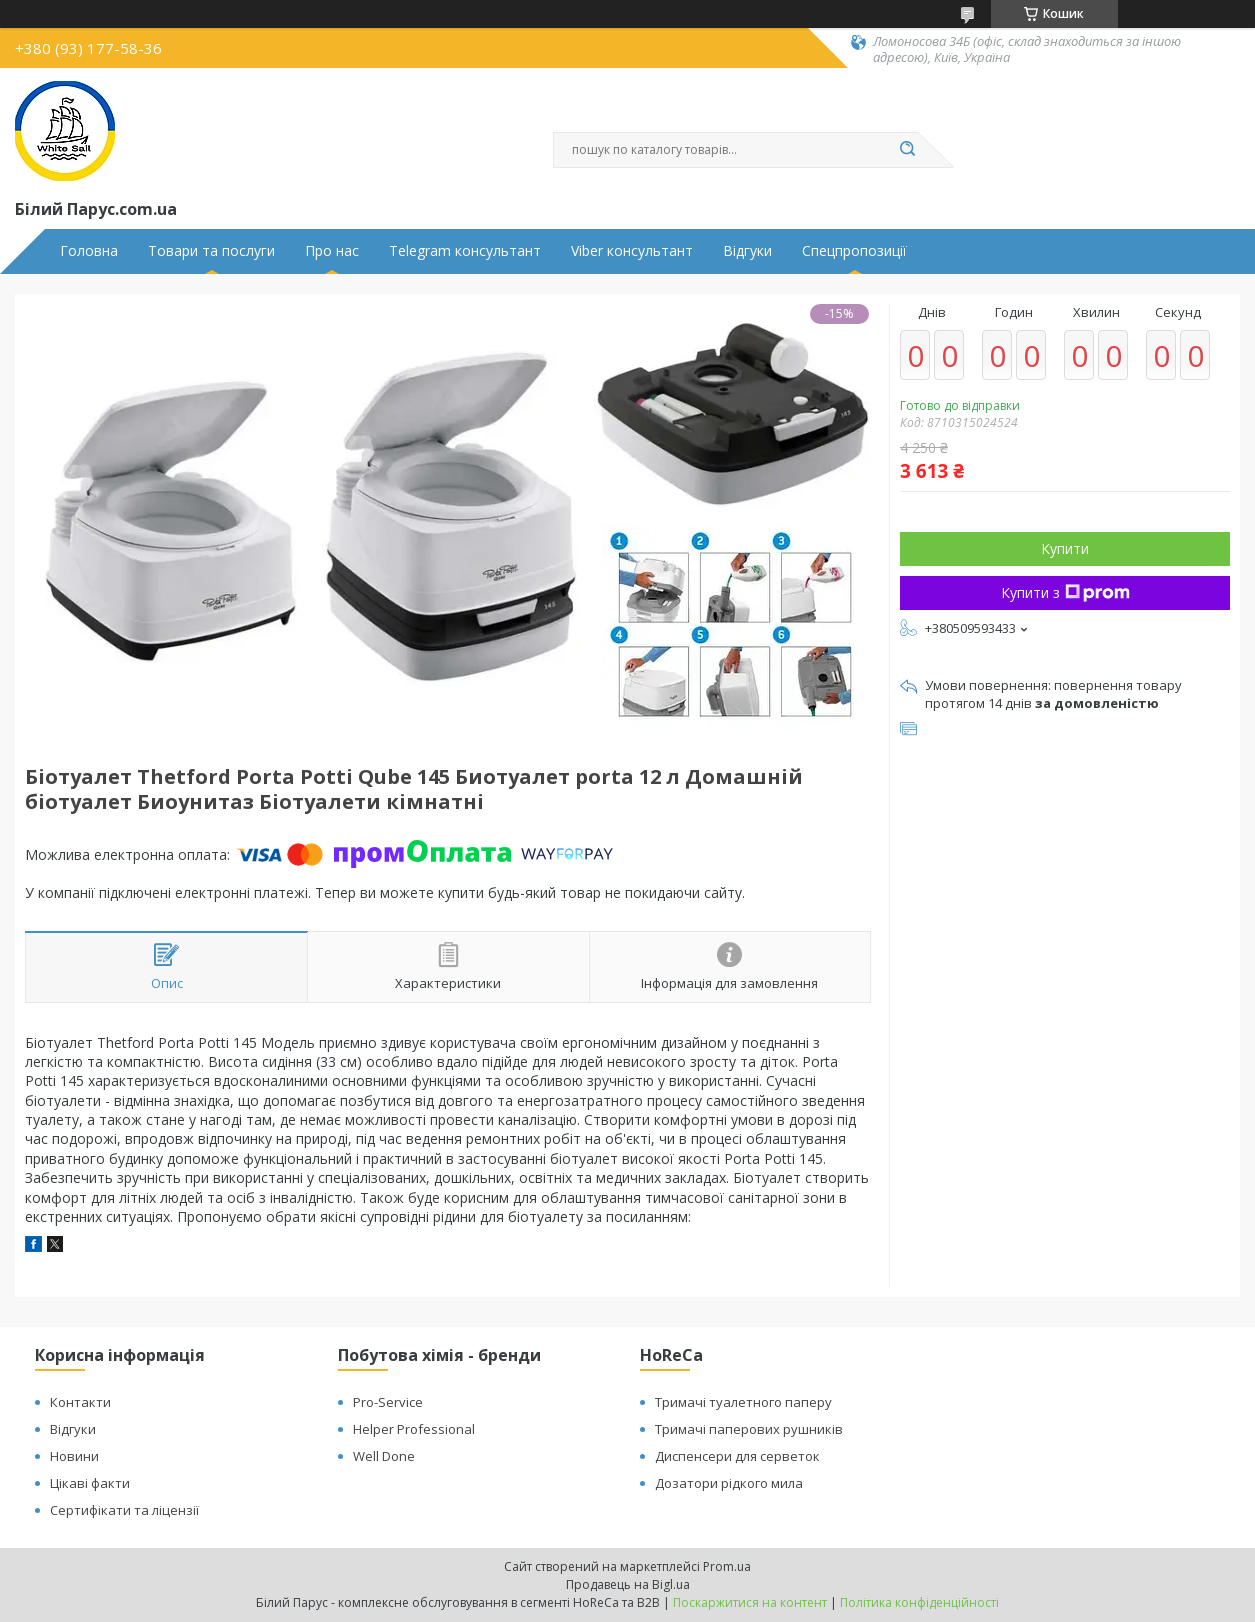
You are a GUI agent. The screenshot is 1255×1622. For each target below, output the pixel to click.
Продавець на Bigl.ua (628, 1584)
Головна (89, 251)
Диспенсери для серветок (737, 1456)
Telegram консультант (465, 251)
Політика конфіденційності (919, 1602)
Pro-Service (388, 1402)
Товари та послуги (211, 251)
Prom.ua (727, 1566)
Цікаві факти (90, 1483)
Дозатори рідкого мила (729, 1483)
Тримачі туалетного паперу (743, 1402)
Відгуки (747, 251)
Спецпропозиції (854, 251)
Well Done (384, 1456)
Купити (1065, 548)
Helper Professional (414, 1429)
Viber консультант (632, 251)
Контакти (80, 1402)
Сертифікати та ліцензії (124, 1510)
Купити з (1065, 592)
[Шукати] (908, 150)
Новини (74, 1456)
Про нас (332, 251)
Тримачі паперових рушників (749, 1429)
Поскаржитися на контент (750, 1602)
